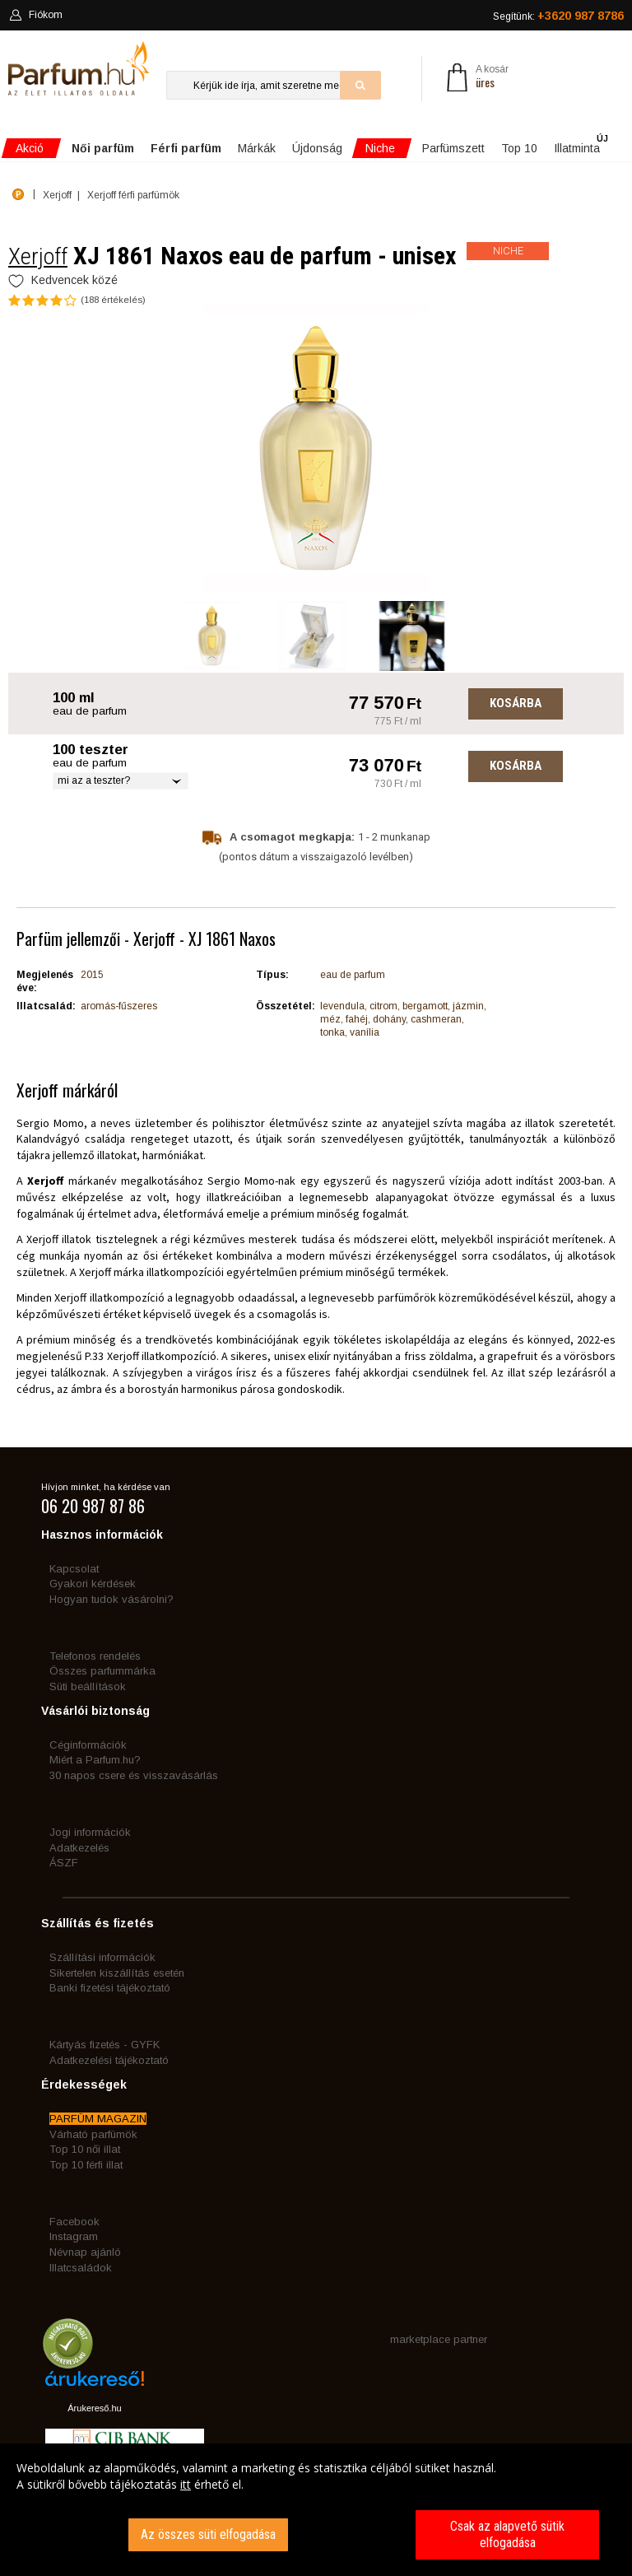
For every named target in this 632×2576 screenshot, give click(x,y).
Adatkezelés (79, 1848)
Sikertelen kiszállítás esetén (116, 1973)
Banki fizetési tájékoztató (109, 1988)
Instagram (73, 2236)
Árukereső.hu (94, 2408)
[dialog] (316, 2509)
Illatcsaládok (80, 2268)
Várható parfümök (93, 2134)
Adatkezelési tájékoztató (109, 2060)
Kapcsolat (74, 1569)
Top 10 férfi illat (86, 2165)
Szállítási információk (102, 1957)
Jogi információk (90, 1832)
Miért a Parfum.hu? (95, 1760)
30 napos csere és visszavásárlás (133, 1775)
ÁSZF (63, 1862)
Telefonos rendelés (95, 1656)
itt (185, 2484)
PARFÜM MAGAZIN (97, 2119)
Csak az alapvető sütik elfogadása (507, 2534)
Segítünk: (558, 15)
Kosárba (515, 703)
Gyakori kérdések (92, 1583)
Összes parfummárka (102, 1671)
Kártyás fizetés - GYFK (104, 2044)
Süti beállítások (87, 1686)
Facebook (74, 2221)
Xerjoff (37, 256)
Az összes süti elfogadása (208, 2534)
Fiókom (36, 14)
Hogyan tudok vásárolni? (111, 1599)
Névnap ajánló (85, 2252)
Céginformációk (88, 1745)
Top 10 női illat (84, 2149)
